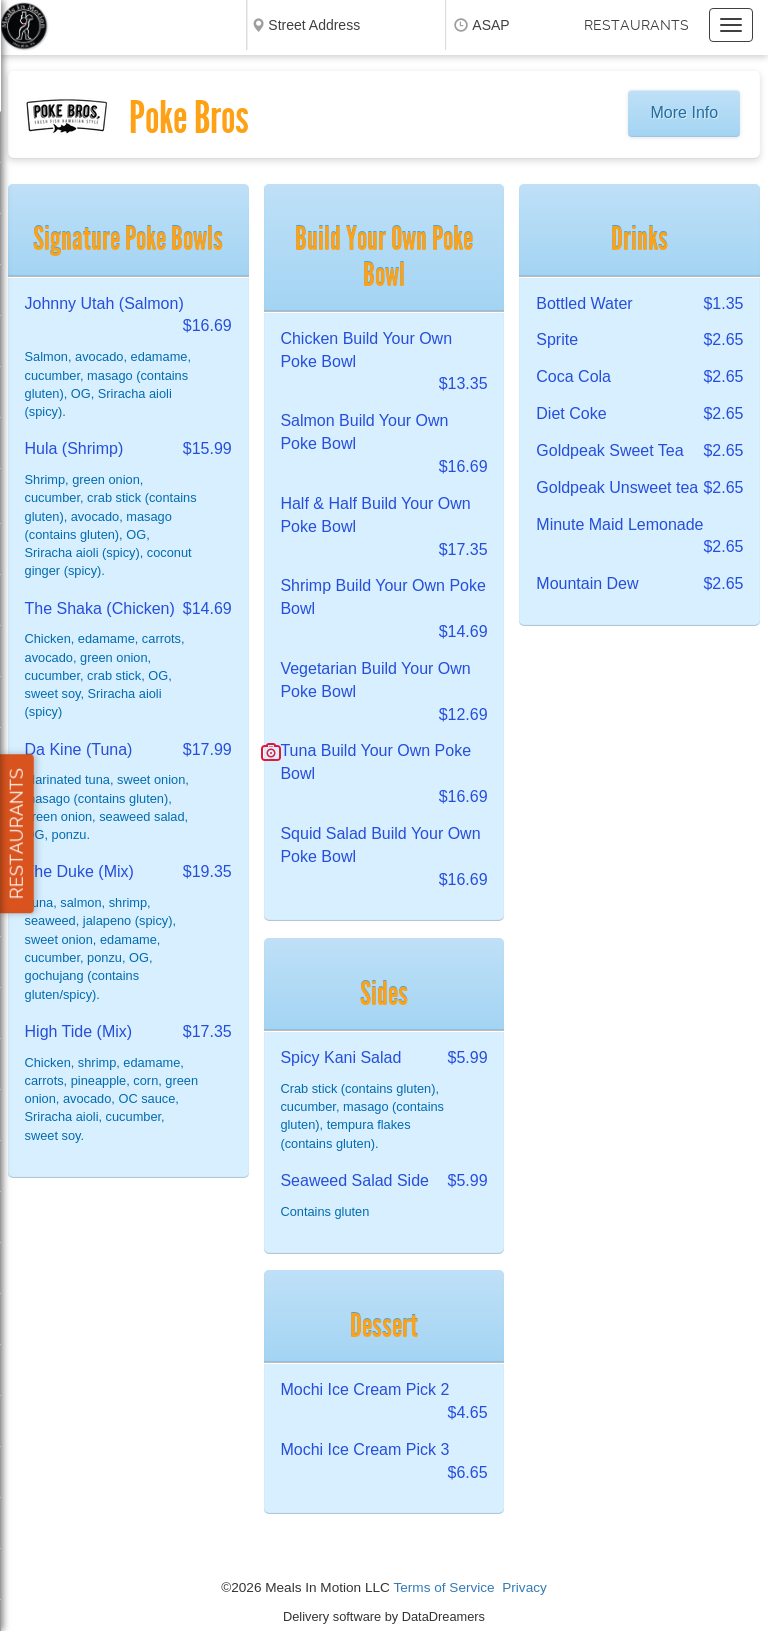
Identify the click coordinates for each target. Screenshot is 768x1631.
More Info (685, 112)
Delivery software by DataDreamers (384, 1616)
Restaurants (636, 25)
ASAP (490, 25)
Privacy (524, 1587)
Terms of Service (443, 1587)
